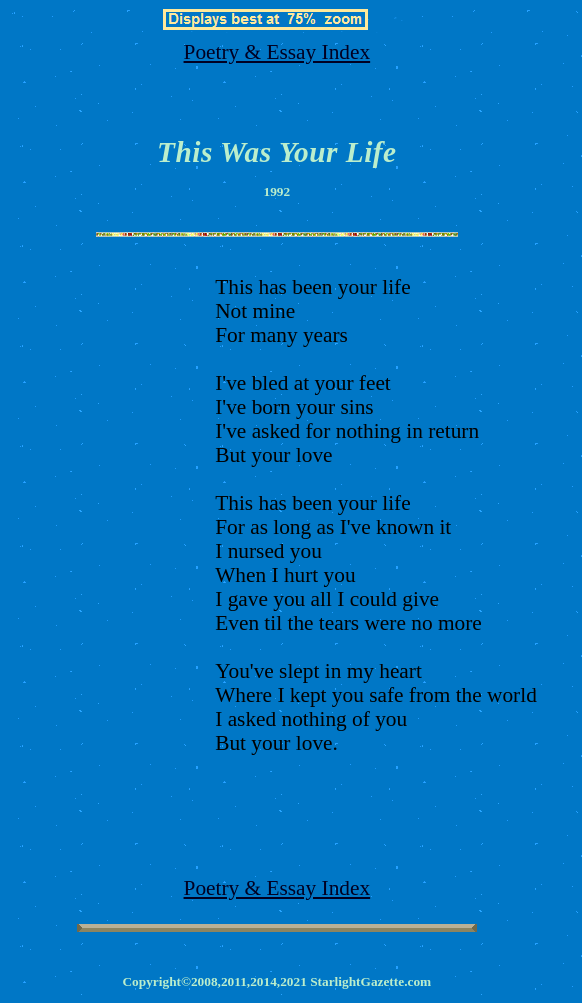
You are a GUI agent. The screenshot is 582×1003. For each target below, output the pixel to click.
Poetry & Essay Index (277, 52)
